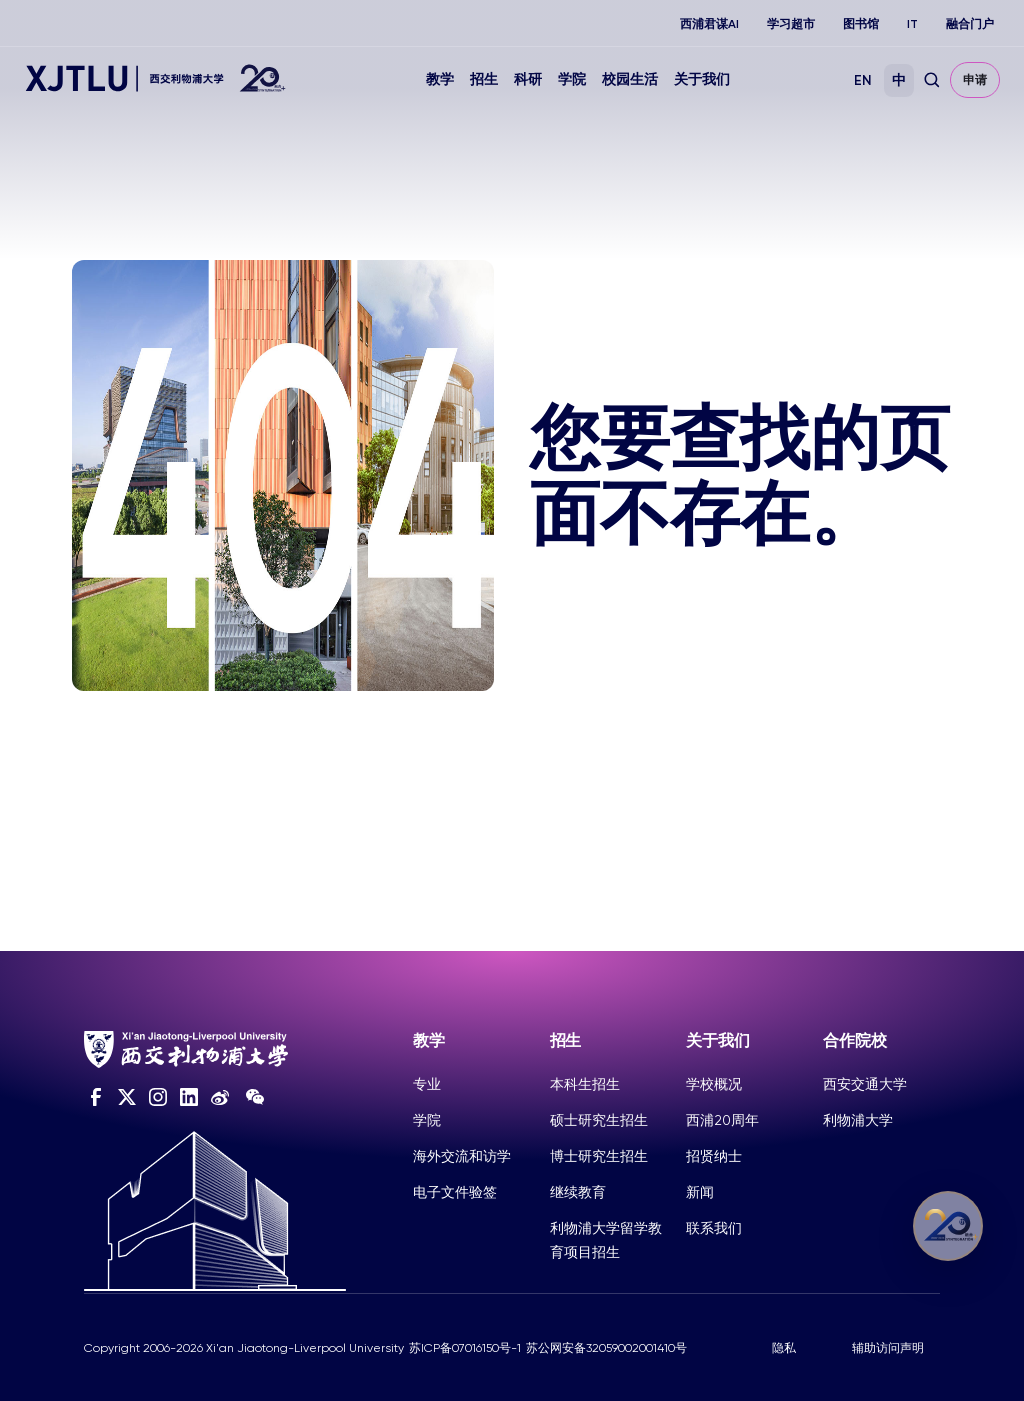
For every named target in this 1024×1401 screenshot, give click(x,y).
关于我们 (702, 79)
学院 (572, 79)
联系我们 (714, 1228)
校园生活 (630, 79)
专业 (427, 1084)
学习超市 (791, 24)
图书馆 (861, 24)
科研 (528, 79)
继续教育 (578, 1192)
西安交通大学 (865, 1084)
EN (863, 80)
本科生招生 (585, 1084)
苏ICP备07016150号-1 (465, 1348)
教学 (440, 79)
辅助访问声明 (888, 1348)
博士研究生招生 (599, 1156)
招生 (484, 79)
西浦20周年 (722, 1120)
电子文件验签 (455, 1192)
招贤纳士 (714, 1156)
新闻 (700, 1192)
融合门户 (970, 24)
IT (912, 24)
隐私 (784, 1348)
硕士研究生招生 (599, 1120)
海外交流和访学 (462, 1156)
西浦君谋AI (709, 24)
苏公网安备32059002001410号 (606, 1348)
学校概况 (714, 1084)
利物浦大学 (858, 1120)
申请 (975, 80)
